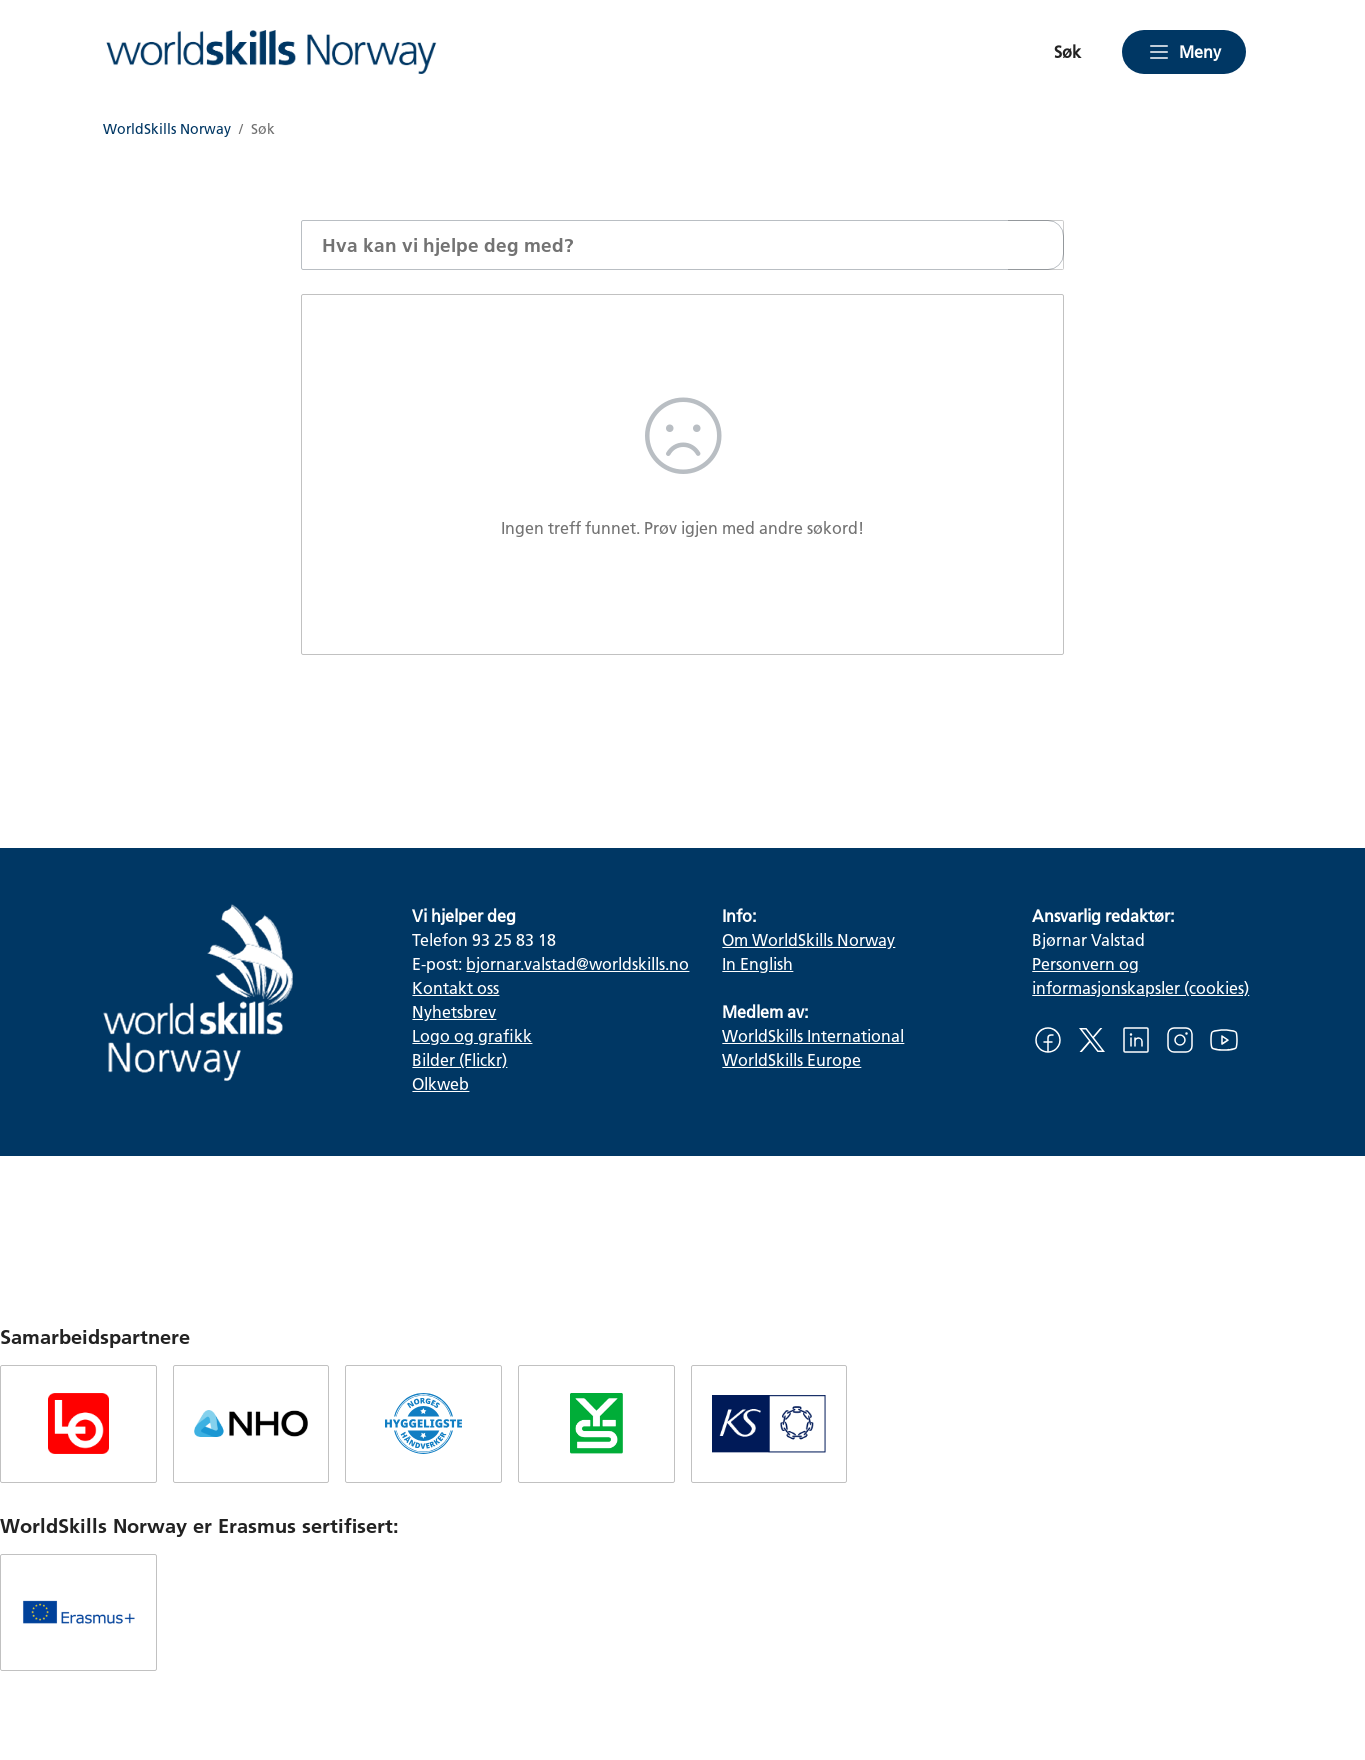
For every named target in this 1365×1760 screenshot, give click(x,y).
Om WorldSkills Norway (808, 939)
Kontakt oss (455, 987)
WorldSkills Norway (167, 129)
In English (757, 963)
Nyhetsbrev (454, 1011)
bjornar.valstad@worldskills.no (577, 963)
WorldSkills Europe (791, 1059)
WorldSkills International (813, 1035)
